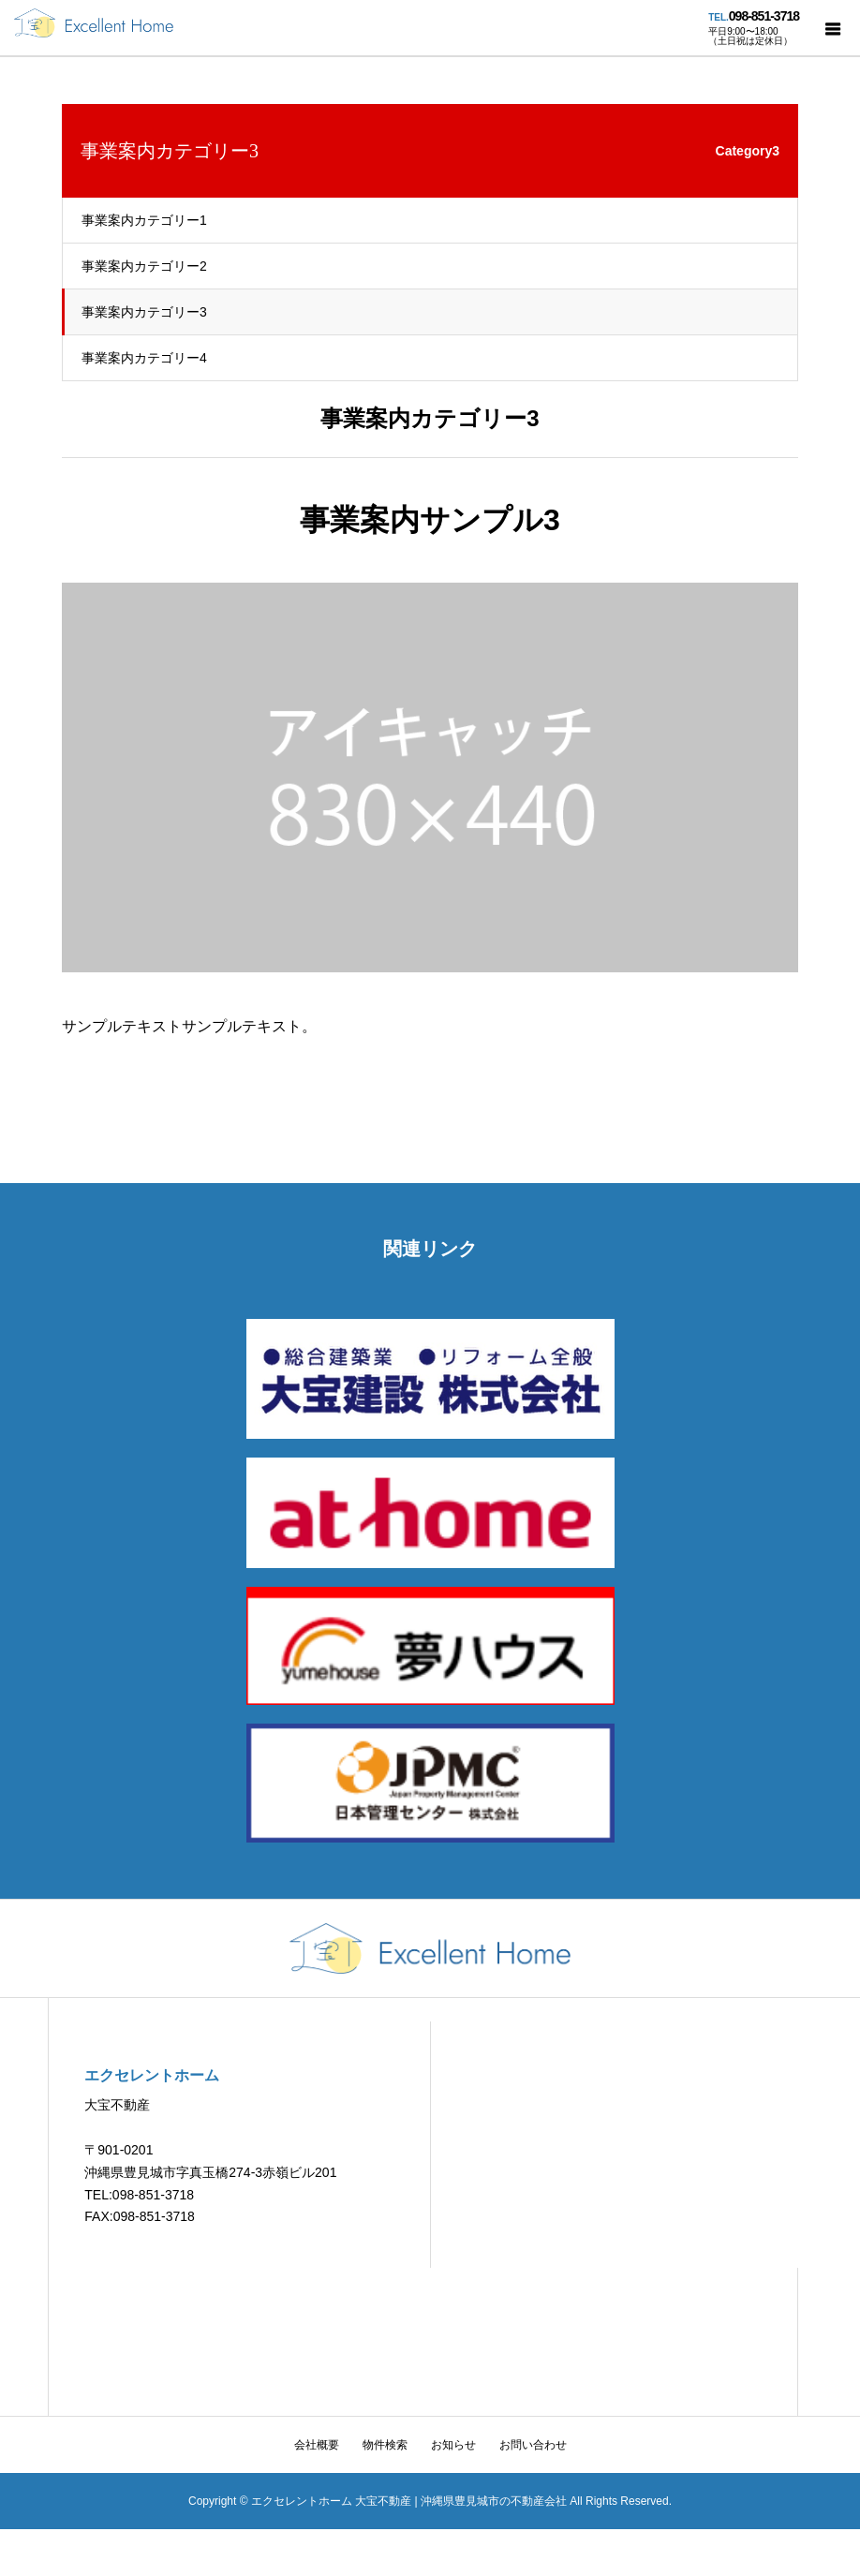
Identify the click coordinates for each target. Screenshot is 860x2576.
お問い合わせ (533, 2444)
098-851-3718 (764, 15)
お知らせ (453, 2444)
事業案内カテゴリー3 (144, 311)
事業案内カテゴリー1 (144, 220)
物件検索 (385, 2444)
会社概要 (316, 2444)
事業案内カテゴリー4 (144, 357)
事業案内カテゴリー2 (144, 266)
